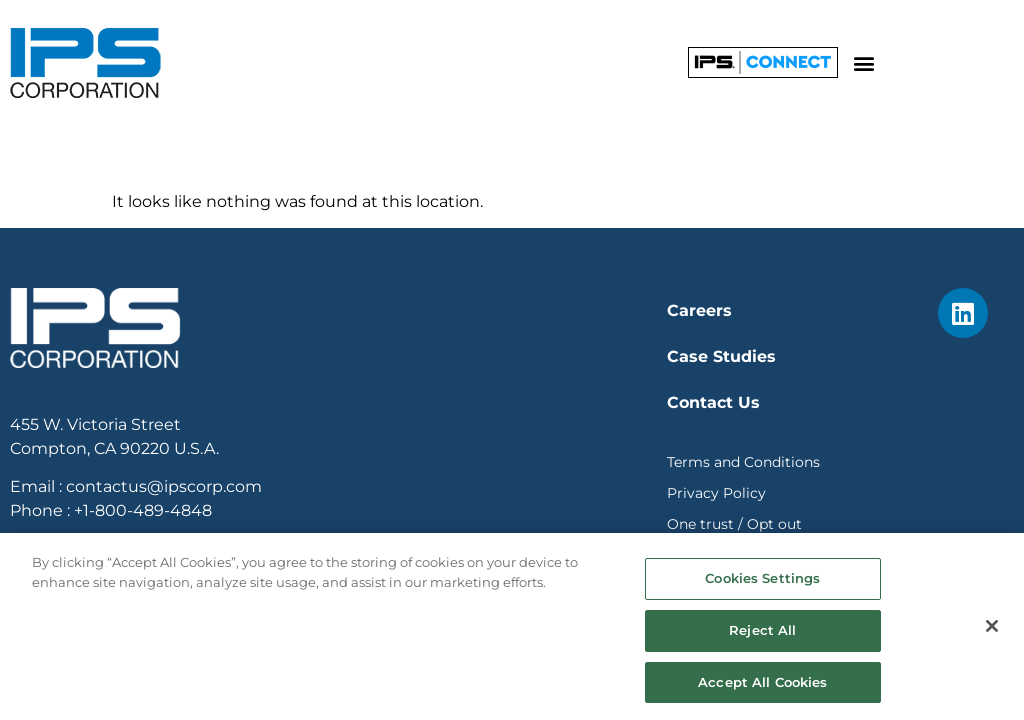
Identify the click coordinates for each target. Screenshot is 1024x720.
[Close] (992, 635)
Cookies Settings (762, 587)
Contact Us (713, 402)
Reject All (762, 638)
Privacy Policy (716, 493)
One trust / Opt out (734, 524)
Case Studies (721, 356)
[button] (864, 62)
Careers (699, 310)
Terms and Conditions (743, 462)
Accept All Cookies (762, 690)
